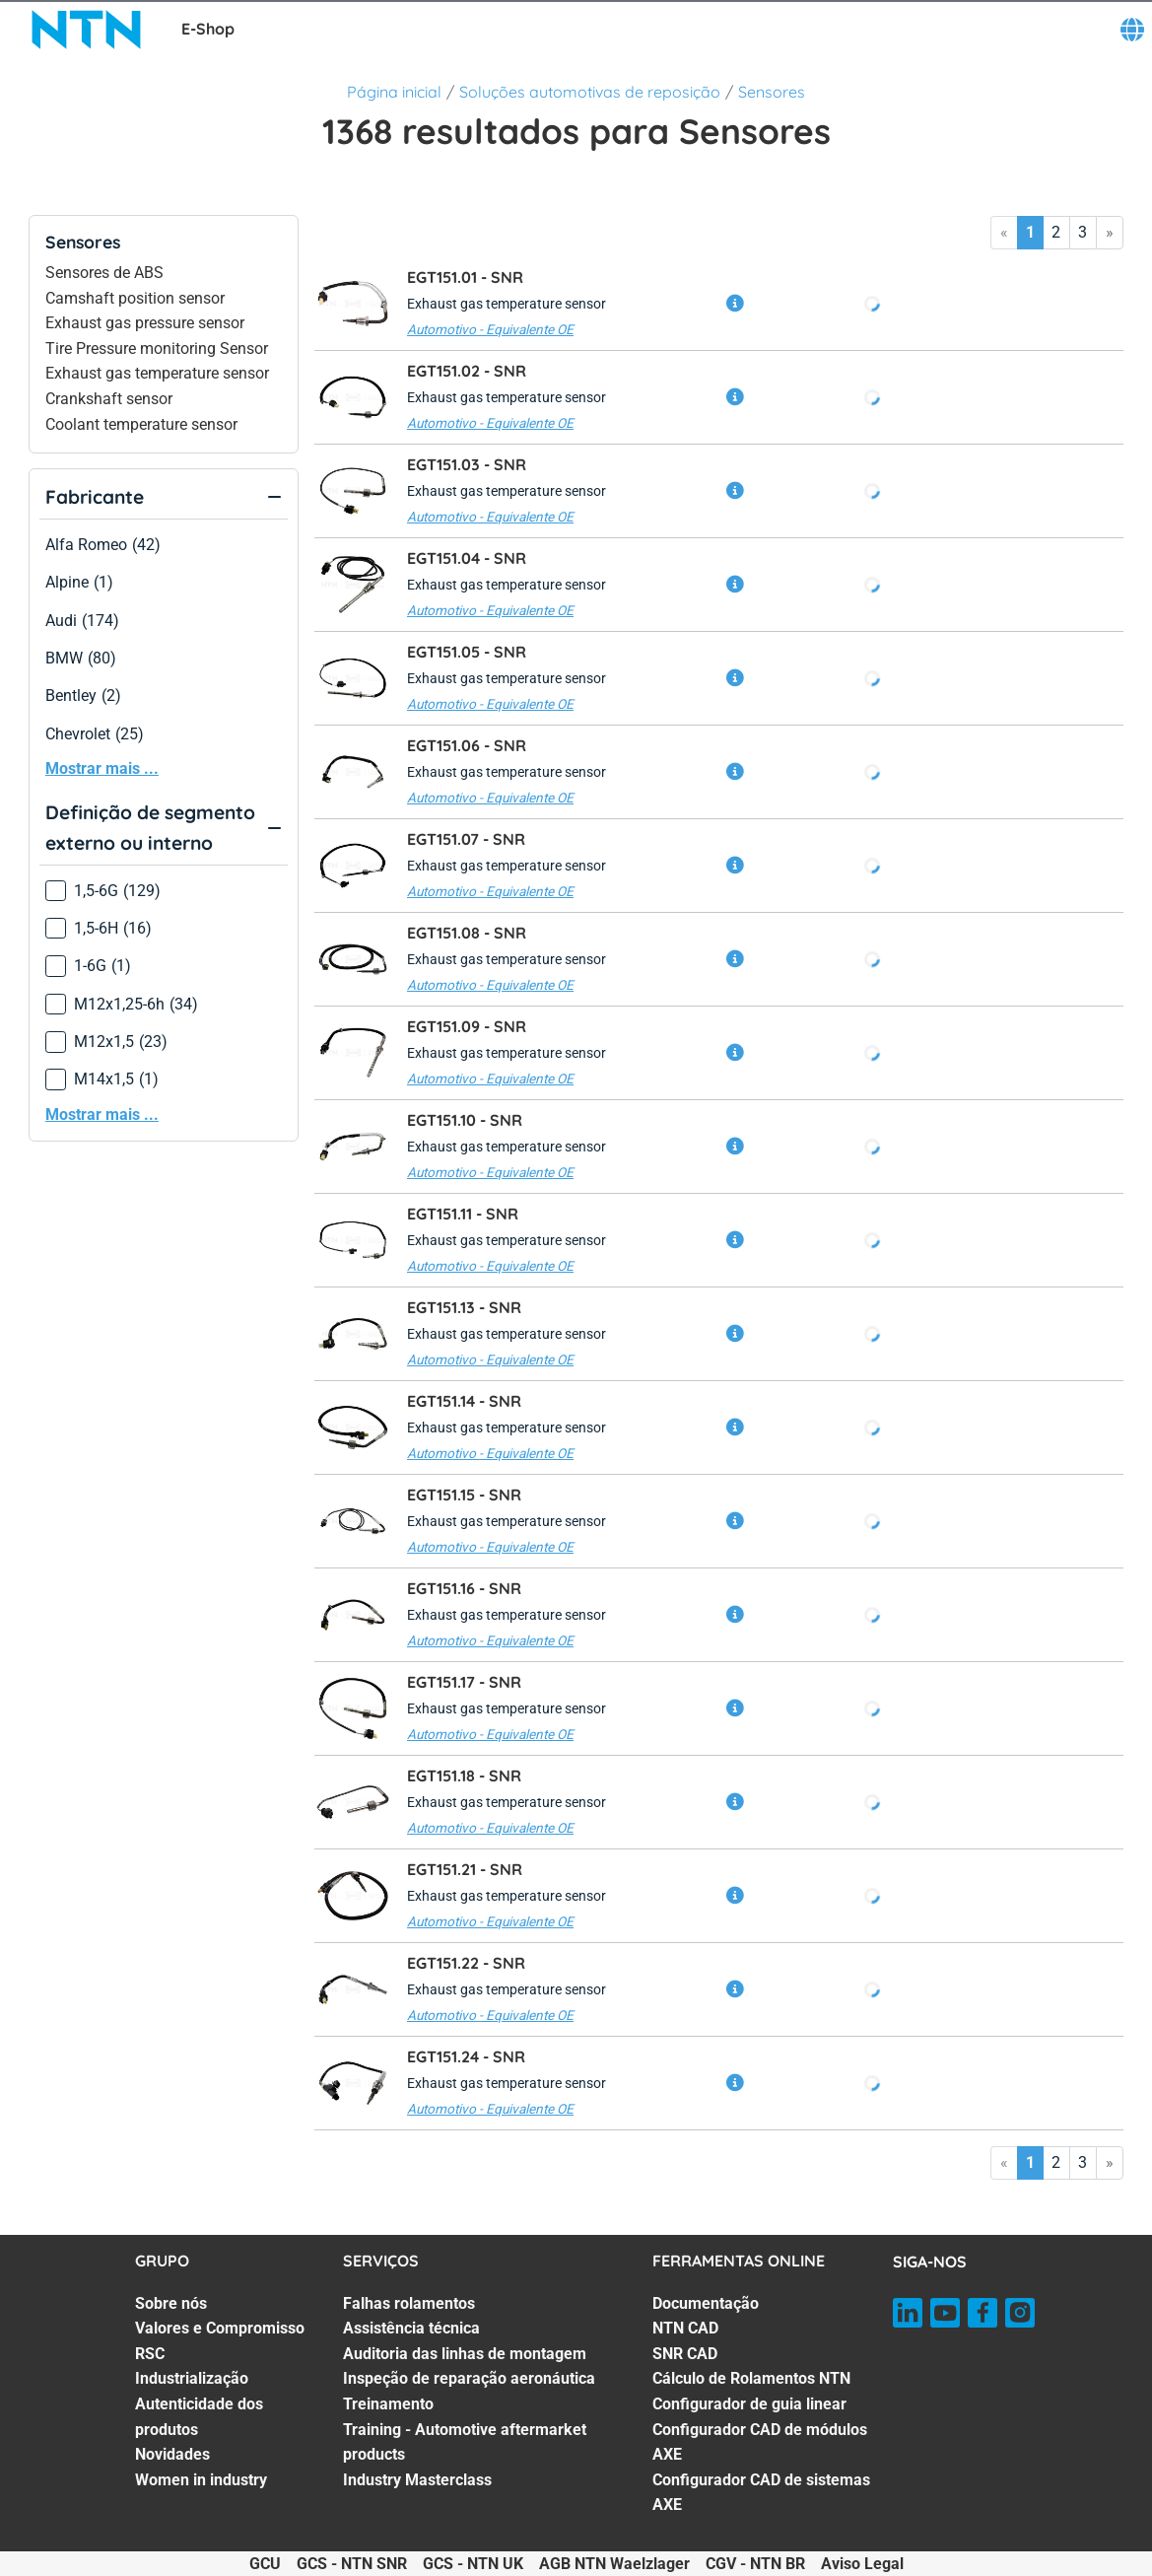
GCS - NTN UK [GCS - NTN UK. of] (473, 2563)
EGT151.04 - (466, 558)
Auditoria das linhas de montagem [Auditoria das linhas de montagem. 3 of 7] (464, 2353)
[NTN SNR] (87, 29)
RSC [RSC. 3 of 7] (150, 2353)
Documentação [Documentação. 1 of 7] (705, 2303)
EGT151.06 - (466, 745)
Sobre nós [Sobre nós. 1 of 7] (171, 2303)
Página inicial (394, 92)
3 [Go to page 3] (1082, 232)
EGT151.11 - (462, 1213)
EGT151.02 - (466, 371)
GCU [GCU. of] (265, 2563)
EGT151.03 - (466, 464)
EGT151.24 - (466, 2056)
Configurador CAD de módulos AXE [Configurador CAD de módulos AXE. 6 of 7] (759, 2442)
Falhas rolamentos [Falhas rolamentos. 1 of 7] (409, 2303)
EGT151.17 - (464, 1682)
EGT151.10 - (464, 1120)
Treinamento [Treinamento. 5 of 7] (388, 2404)
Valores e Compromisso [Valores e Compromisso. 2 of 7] (220, 2328)
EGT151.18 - (464, 1775)
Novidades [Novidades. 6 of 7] (172, 2454)
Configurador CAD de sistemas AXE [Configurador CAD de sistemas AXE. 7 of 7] (761, 2493)
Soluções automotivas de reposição (589, 92)
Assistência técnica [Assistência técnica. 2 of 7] (411, 2328)
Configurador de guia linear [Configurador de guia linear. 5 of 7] (749, 2404)
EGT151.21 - (464, 1869)
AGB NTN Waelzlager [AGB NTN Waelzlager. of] (614, 2563)
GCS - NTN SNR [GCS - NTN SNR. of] (352, 2563)
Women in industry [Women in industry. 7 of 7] (201, 2480)
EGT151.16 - (464, 1588)
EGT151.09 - (466, 1026)
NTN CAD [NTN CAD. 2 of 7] (685, 2328)
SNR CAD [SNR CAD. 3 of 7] (684, 2353)
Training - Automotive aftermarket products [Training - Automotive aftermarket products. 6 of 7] (464, 2442)
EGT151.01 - (465, 277)
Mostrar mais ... (102, 768)
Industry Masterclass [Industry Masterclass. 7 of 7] (417, 2480)
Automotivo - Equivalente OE (490, 329)
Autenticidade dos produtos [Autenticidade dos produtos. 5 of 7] (199, 2417)
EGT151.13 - (464, 1307)
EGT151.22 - (466, 1963)
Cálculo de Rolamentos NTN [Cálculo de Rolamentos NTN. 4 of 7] (751, 2378)
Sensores (771, 92)
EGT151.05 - (466, 651)
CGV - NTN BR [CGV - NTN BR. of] (755, 2563)
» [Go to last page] (1110, 232)
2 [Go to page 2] (1055, 232)
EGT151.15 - (464, 1494)
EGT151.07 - (466, 839)
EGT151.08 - (466, 932)
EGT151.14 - (464, 1401)
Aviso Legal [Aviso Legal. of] (862, 2563)
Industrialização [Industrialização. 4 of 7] (191, 2378)
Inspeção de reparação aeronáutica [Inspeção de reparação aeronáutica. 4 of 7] (469, 2378)
